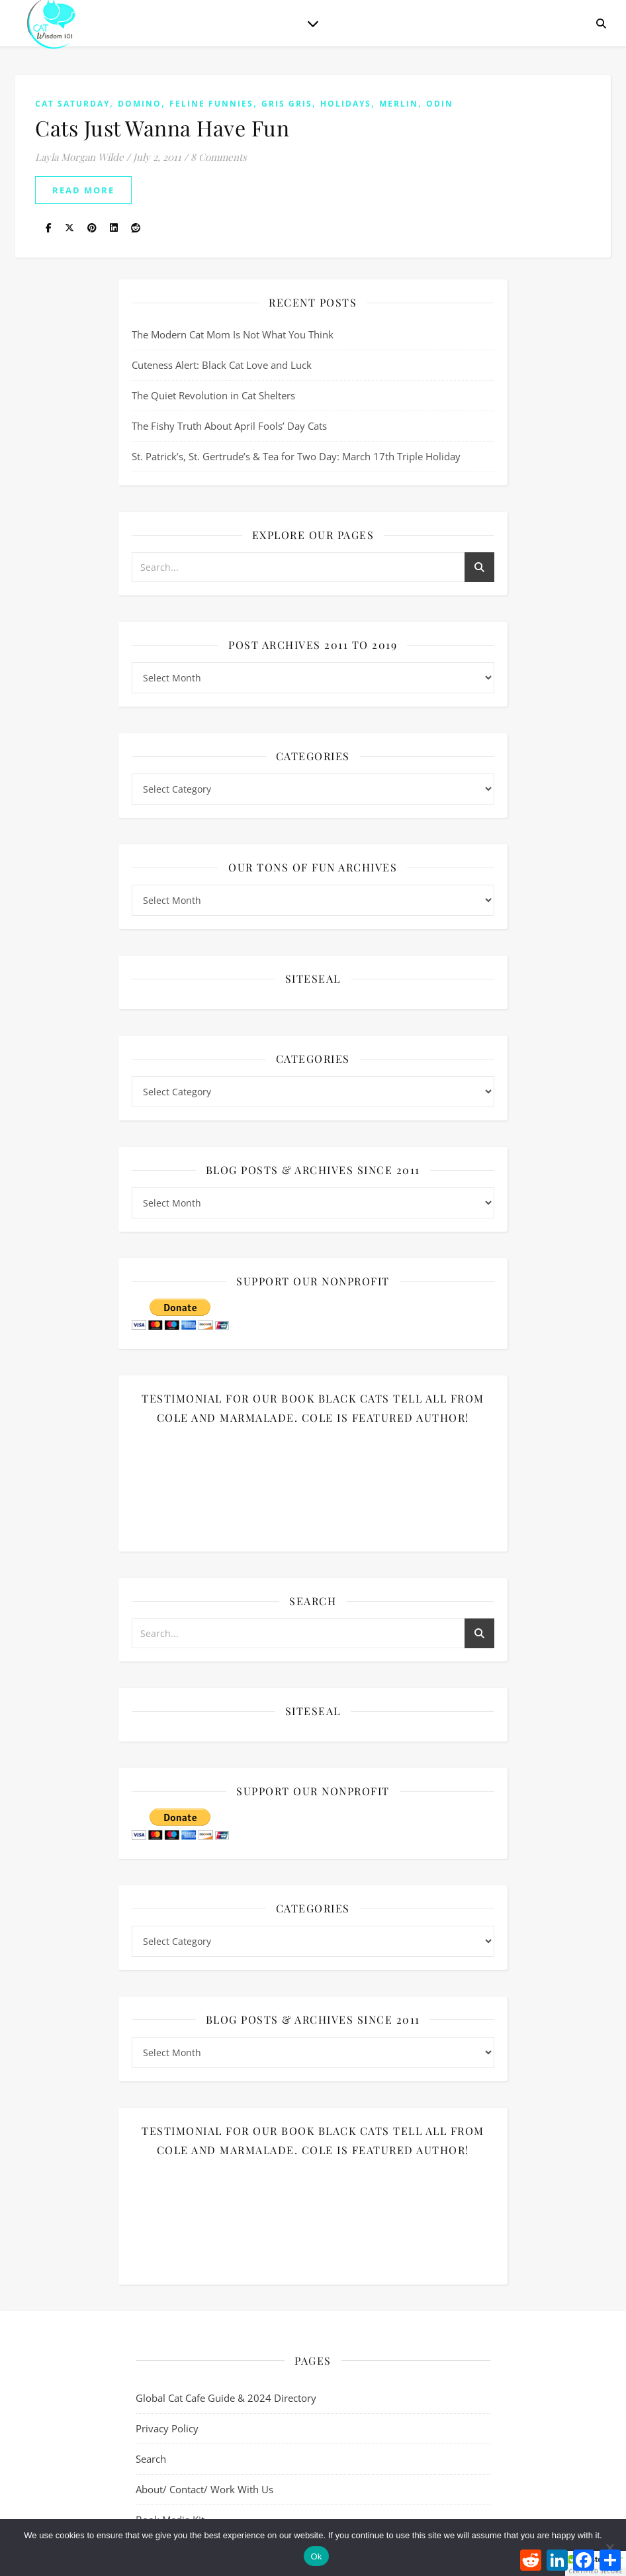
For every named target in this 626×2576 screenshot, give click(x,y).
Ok (316, 2556)
